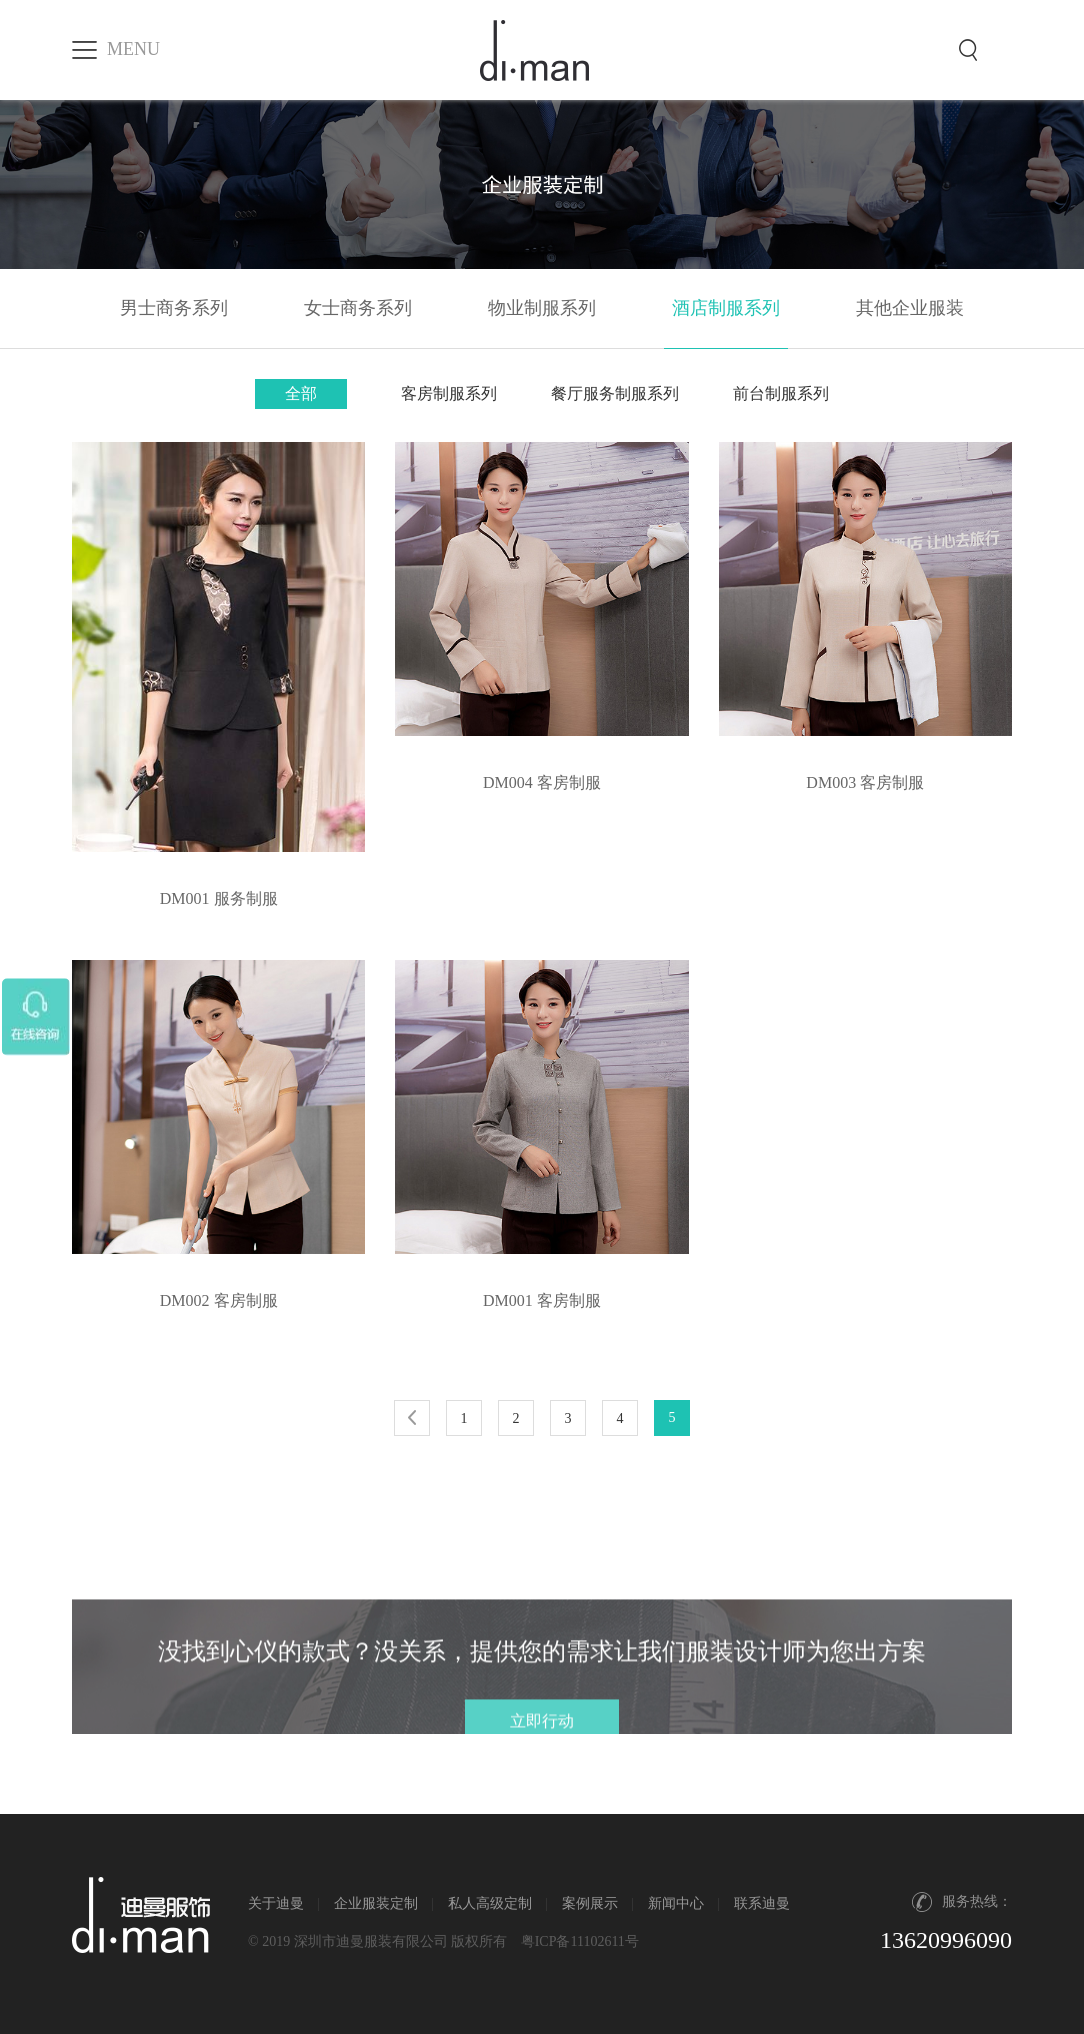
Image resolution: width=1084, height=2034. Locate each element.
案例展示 (590, 1903)
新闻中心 (676, 1903)
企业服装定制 (376, 1903)
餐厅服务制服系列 (615, 393)
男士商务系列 (174, 308)
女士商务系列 (358, 308)
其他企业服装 (910, 308)
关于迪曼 (276, 1903)
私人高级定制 (490, 1903)
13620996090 (946, 1940)
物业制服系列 (542, 308)
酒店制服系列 (726, 308)
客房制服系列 (449, 393)
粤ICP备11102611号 (580, 1941)
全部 (301, 393)
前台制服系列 (781, 393)
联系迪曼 (762, 1903)
